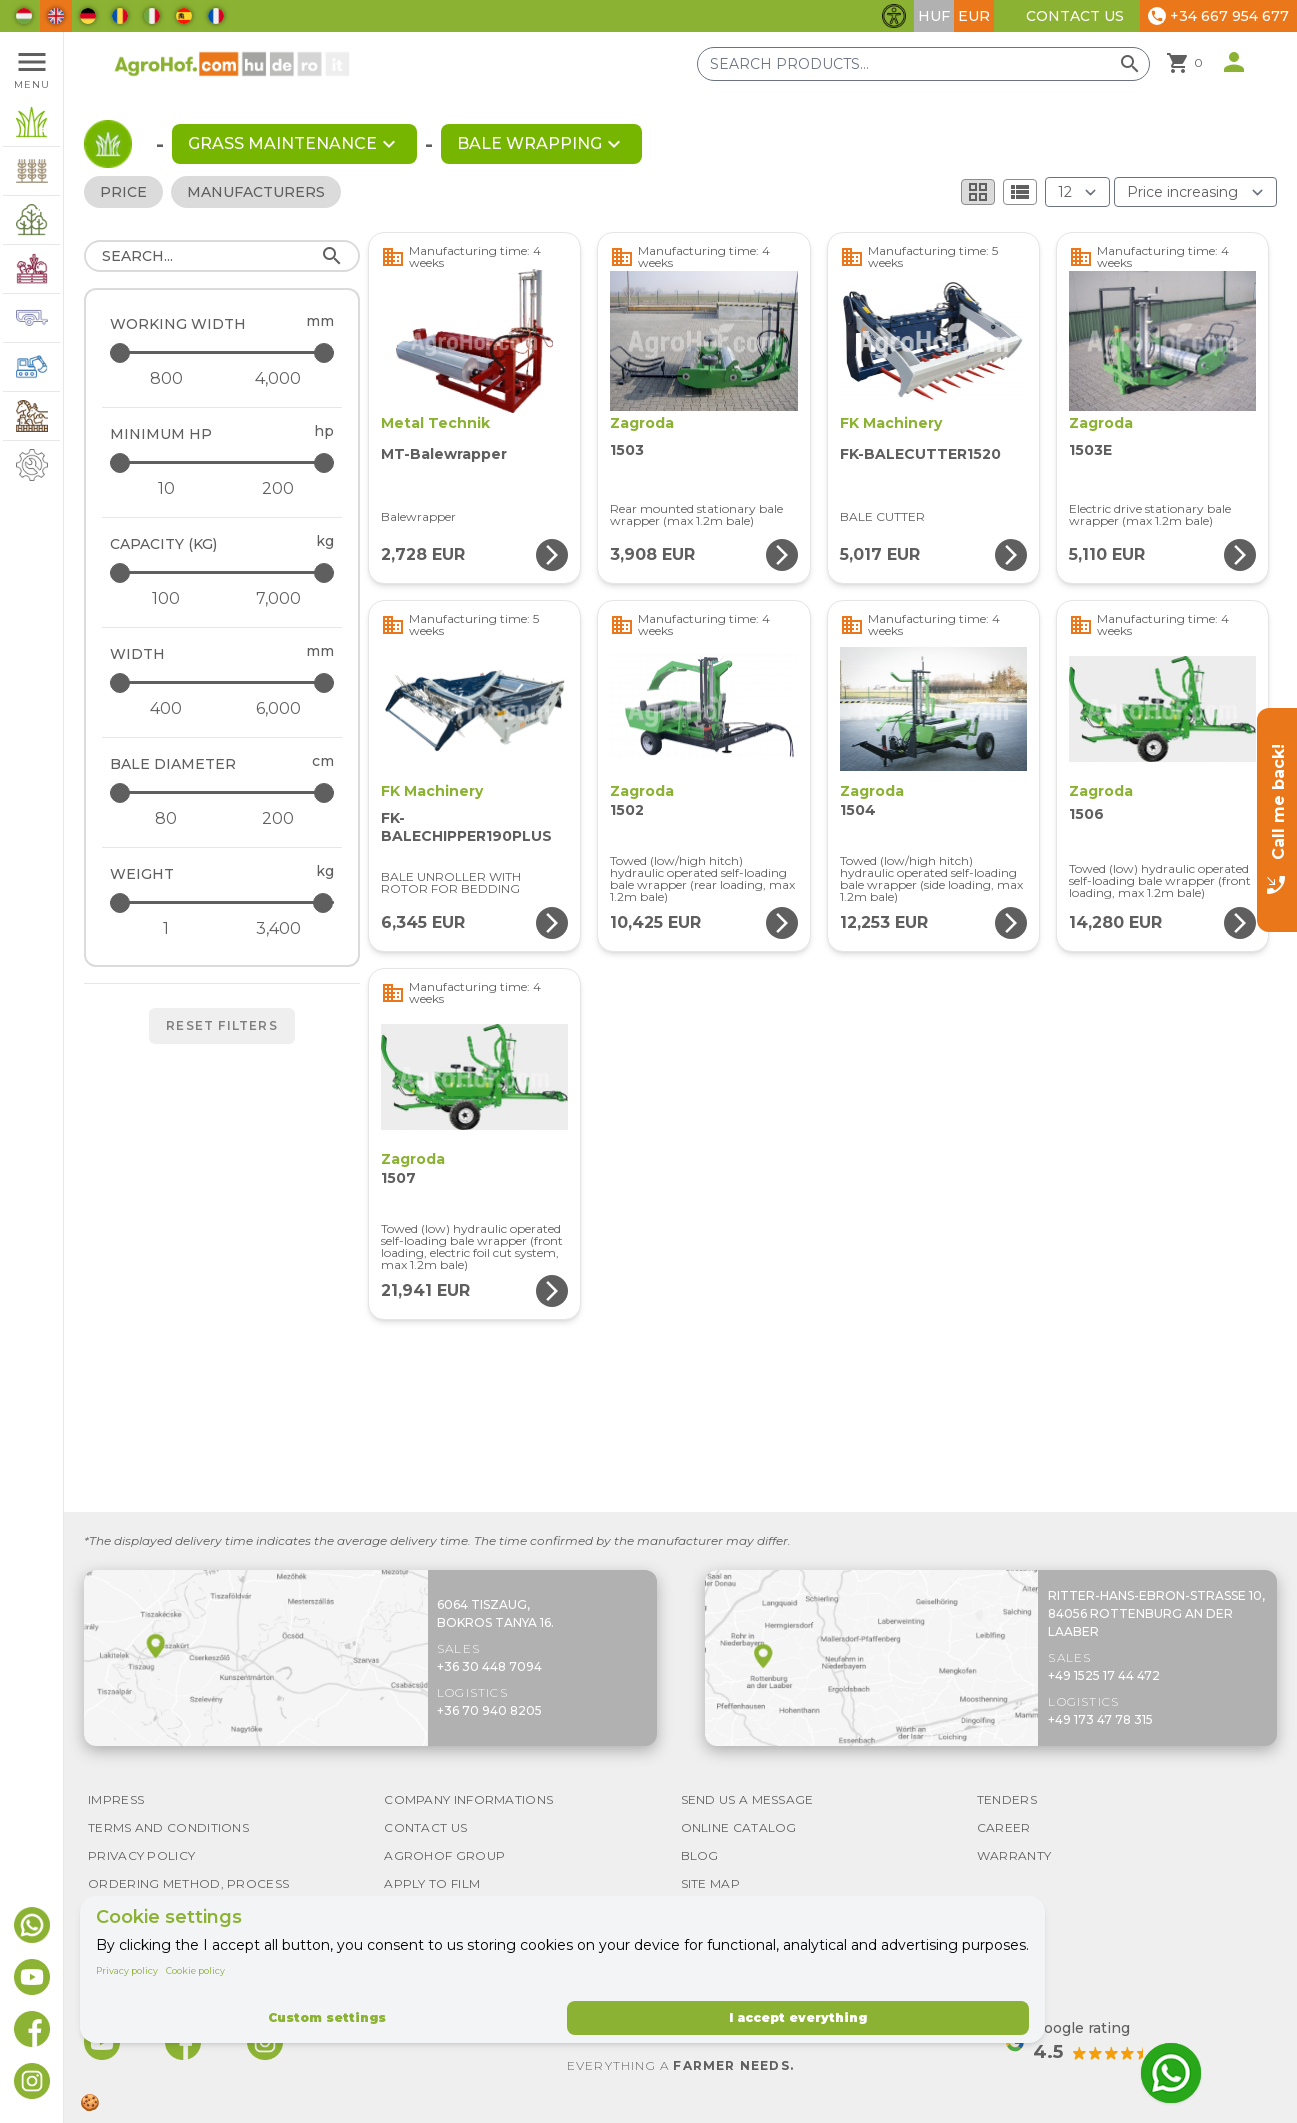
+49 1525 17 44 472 (1104, 1675)
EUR (974, 16)
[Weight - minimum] (166, 929)
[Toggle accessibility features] (894, 16)
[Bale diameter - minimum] (166, 819)
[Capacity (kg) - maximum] (223, 572)
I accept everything (798, 2017)
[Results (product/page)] (1077, 192)
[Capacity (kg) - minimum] (166, 599)
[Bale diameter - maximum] (223, 792)
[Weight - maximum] (223, 902)
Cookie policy (195, 1970)
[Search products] (924, 64)
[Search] (222, 256)
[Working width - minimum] (166, 379)
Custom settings (327, 2017)
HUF (934, 16)
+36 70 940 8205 (489, 1710)
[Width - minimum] (166, 709)
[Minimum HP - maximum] (223, 462)
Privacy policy (127, 1970)
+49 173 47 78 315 (1100, 1719)
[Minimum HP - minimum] (166, 489)
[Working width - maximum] (223, 352)
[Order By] (1195, 192)
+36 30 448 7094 (489, 1666)
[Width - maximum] (223, 682)
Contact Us (1075, 16)
